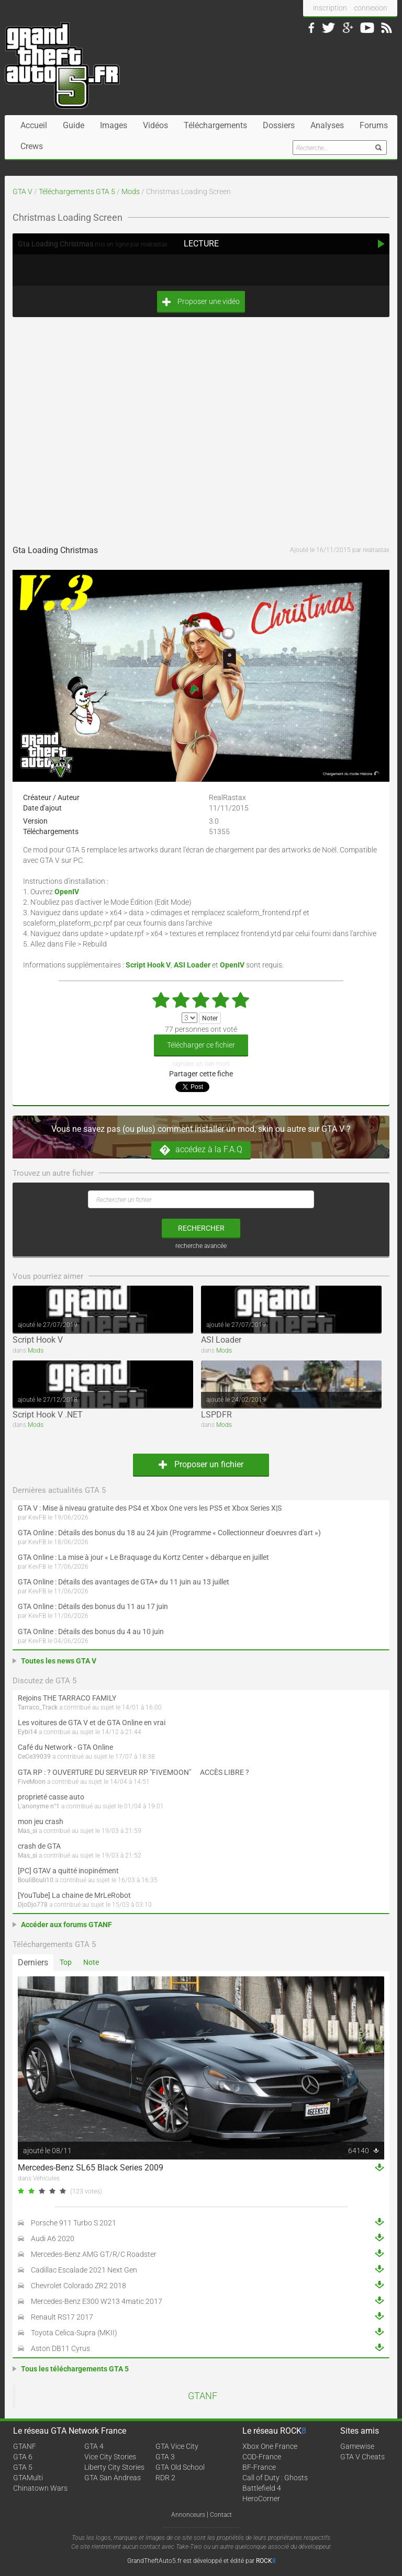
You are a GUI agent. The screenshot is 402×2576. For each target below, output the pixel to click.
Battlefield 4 (261, 2488)
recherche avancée (201, 1246)
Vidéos (155, 125)
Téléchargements (215, 125)
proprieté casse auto (51, 1797)
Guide (73, 125)
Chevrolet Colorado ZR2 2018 (78, 2285)
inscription (330, 8)
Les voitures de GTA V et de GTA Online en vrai (91, 1722)
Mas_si (27, 1831)
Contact (221, 2514)
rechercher (201, 1228)
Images (113, 125)
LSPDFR (216, 1415)
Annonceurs (188, 2514)
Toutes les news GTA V (58, 1661)
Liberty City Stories (114, 2467)
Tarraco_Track (38, 1707)
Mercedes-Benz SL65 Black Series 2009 (90, 2168)
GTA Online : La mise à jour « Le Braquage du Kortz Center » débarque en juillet (143, 1557)
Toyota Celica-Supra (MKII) (74, 2332)
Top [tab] (66, 1962)
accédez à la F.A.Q (201, 1149)
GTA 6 (22, 2457)
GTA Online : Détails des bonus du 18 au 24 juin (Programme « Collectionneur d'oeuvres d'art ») (169, 1532)
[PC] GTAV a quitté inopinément (68, 1870)
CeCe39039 (34, 1756)
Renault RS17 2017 (62, 2317)
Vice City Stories (110, 2457)
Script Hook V (38, 1340)
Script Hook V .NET (48, 1415)
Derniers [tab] (33, 1962)
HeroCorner (261, 2498)
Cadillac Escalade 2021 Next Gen (84, 2270)
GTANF (202, 2396)
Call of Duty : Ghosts (275, 2477)
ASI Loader (221, 1340)
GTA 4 (94, 2446)
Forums (374, 125)
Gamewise (357, 2446)
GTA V (22, 191)
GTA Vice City (176, 2446)
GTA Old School (180, 2467)
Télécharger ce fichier (201, 1045)
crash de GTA (39, 1846)
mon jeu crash (40, 1821)
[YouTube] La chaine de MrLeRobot (74, 1895)
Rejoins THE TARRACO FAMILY (67, 1698)
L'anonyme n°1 (39, 1806)
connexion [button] (370, 8)
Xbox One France (269, 2446)
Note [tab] (91, 1962)
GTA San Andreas (112, 2477)
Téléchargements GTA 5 (77, 191)
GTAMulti (28, 2477)
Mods (130, 191)
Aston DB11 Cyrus (60, 2348)
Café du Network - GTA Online (65, 1747)
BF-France (259, 2467)
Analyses (327, 125)
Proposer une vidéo (201, 301)
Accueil (33, 125)
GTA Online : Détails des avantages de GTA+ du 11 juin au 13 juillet (123, 1582)
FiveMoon (32, 1781)
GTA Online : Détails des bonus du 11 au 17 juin (93, 1606)
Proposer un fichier (201, 1464)
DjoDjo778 (33, 1904)
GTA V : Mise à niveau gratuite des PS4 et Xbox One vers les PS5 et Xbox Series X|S (150, 1508)
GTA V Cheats (362, 2457)
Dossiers (279, 125)
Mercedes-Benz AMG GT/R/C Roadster (94, 2254)
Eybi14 (27, 1732)
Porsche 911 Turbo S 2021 (73, 2223)
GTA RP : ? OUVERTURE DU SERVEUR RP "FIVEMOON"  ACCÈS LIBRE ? (133, 1772)
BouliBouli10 (35, 1880)
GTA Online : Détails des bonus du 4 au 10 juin (91, 1631)
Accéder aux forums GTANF (66, 1924)
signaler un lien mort (201, 1063)
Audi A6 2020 (52, 2238)
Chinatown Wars (40, 2488)
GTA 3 (165, 2457)
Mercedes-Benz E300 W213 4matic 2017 (96, 2301)
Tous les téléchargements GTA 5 (75, 2369)
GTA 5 (22, 2467)
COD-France (261, 2457)
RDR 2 (165, 2477)
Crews (31, 146)
